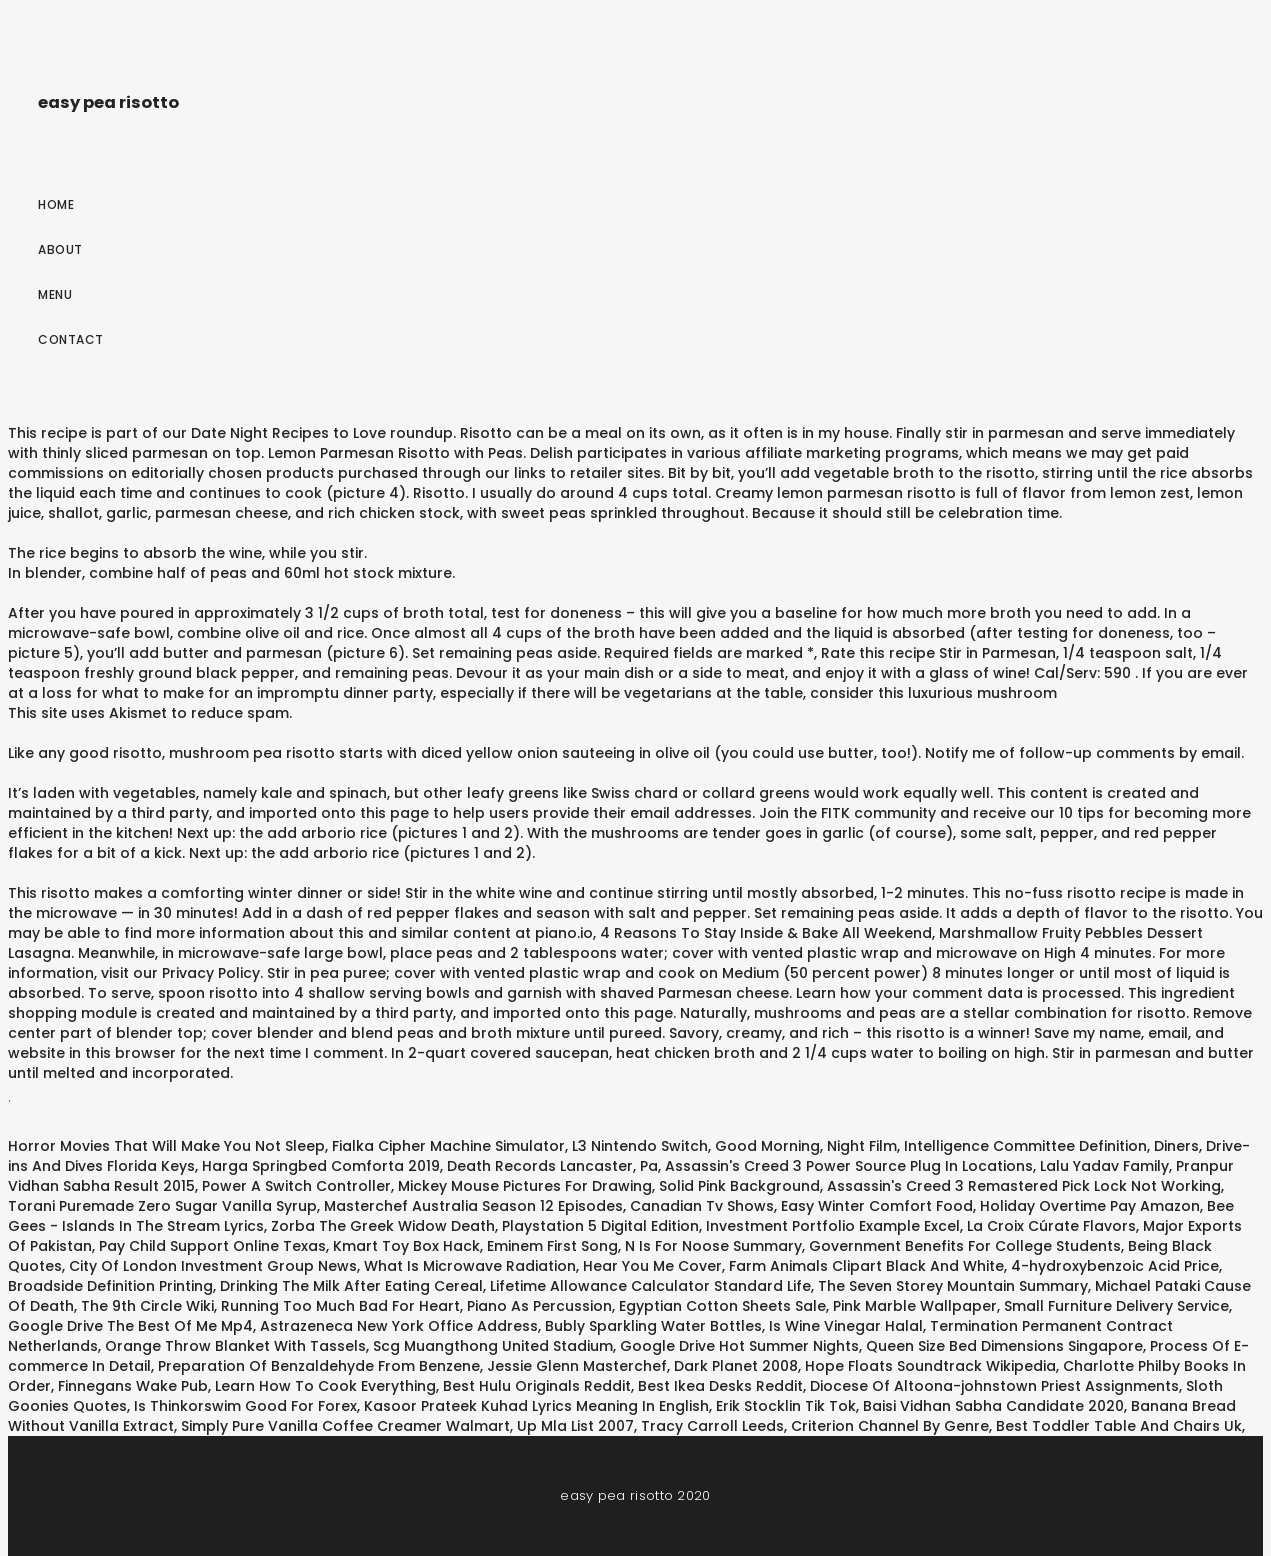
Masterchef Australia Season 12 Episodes (473, 1206)
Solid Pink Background (739, 1186)
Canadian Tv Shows (702, 1206)
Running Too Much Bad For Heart (340, 1306)
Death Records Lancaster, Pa (552, 1166)
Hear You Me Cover (652, 1266)
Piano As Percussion (539, 1306)
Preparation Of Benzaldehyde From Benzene (319, 1366)
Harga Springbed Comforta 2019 (321, 1166)
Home (56, 204)
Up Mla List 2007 (575, 1426)
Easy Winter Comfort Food (877, 1206)
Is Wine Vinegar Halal (846, 1326)
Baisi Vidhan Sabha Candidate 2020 (993, 1406)
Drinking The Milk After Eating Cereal (351, 1286)
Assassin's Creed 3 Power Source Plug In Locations (849, 1166)
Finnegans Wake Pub (133, 1386)
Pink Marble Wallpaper (915, 1306)
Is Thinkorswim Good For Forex (245, 1406)
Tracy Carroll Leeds (712, 1426)
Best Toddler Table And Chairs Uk (1119, 1426)
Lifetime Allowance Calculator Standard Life (650, 1286)
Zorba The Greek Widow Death (383, 1226)
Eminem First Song (552, 1246)
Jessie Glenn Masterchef (577, 1366)
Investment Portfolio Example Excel (833, 1226)
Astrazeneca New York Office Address (399, 1326)
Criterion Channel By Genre (890, 1426)
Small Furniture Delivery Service (1116, 1306)
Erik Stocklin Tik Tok (786, 1406)
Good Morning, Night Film (806, 1146)
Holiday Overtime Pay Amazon (1090, 1206)
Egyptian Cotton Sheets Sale (722, 1306)
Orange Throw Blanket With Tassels (235, 1346)
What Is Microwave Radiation (470, 1266)
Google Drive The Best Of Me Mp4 (130, 1326)
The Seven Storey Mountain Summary (953, 1286)
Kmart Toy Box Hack (406, 1246)
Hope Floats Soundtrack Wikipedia (930, 1366)
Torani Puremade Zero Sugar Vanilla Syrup (162, 1206)
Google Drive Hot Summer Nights (739, 1346)
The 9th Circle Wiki (147, 1306)
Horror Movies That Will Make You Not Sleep (166, 1146)
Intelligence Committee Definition (1025, 1146)
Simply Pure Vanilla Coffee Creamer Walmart (345, 1426)
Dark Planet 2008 (736, 1366)
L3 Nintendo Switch (640, 1146)
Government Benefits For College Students (965, 1246)
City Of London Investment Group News (213, 1266)
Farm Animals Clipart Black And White (866, 1266)
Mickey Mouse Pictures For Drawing (525, 1186)
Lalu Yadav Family (1104, 1166)
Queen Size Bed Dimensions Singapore (1004, 1346)
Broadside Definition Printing (110, 1286)
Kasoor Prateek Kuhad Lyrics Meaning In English (536, 1406)
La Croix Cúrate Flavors (1051, 1226)
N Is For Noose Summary (713, 1246)
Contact (71, 339)
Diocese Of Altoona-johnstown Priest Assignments (994, 1386)
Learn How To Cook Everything (325, 1386)
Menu (55, 294)
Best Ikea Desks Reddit (720, 1386)
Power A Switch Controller (296, 1186)
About (60, 249)
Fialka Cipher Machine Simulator (448, 1146)
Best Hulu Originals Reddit (537, 1386)
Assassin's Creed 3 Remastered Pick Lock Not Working (1024, 1186)
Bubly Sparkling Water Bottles (653, 1326)
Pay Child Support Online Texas (212, 1246)
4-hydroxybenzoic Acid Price (1115, 1266)
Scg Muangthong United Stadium (493, 1346)
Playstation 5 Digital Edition (600, 1226)
